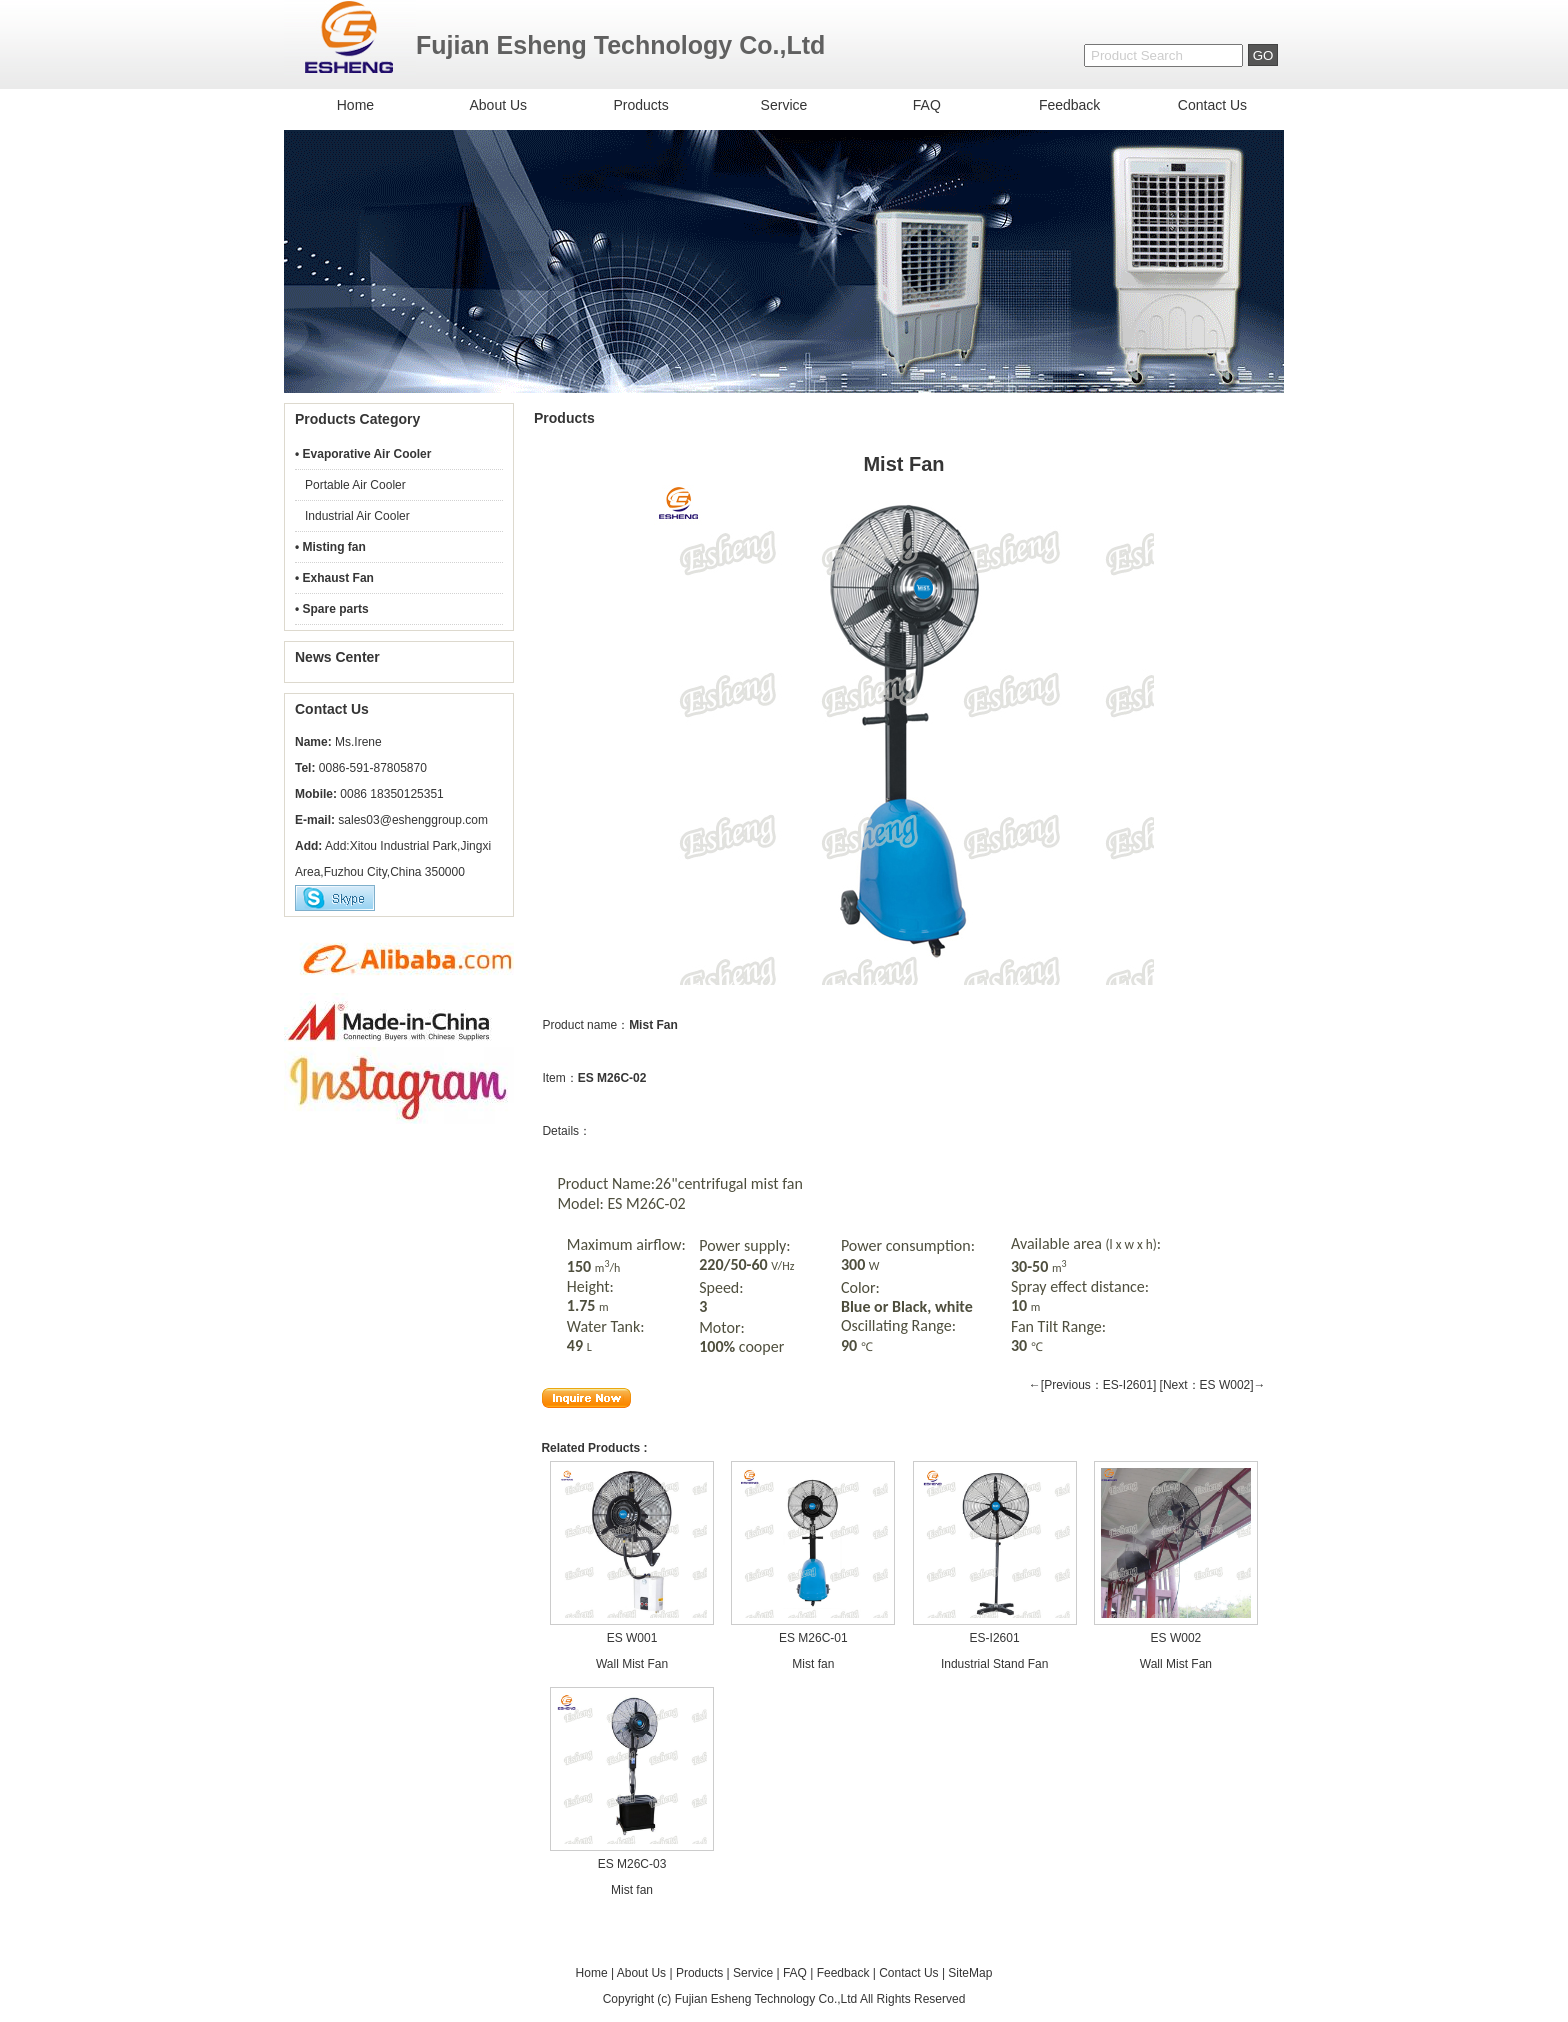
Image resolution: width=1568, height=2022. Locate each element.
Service (784, 105)
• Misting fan (330, 547)
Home (355, 105)
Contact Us (1212, 105)
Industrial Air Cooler (357, 516)
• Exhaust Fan (334, 578)
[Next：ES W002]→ (1213, 1385)
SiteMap (970, 1973)
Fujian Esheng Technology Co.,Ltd (766, 1999)
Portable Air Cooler (355, 485)
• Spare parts (332, 609)
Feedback (1069, 105)
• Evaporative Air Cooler (363, 454)
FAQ (927, 105)
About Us (498, 105)
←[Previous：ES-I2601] (1092, 1385)
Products (640, 105)
